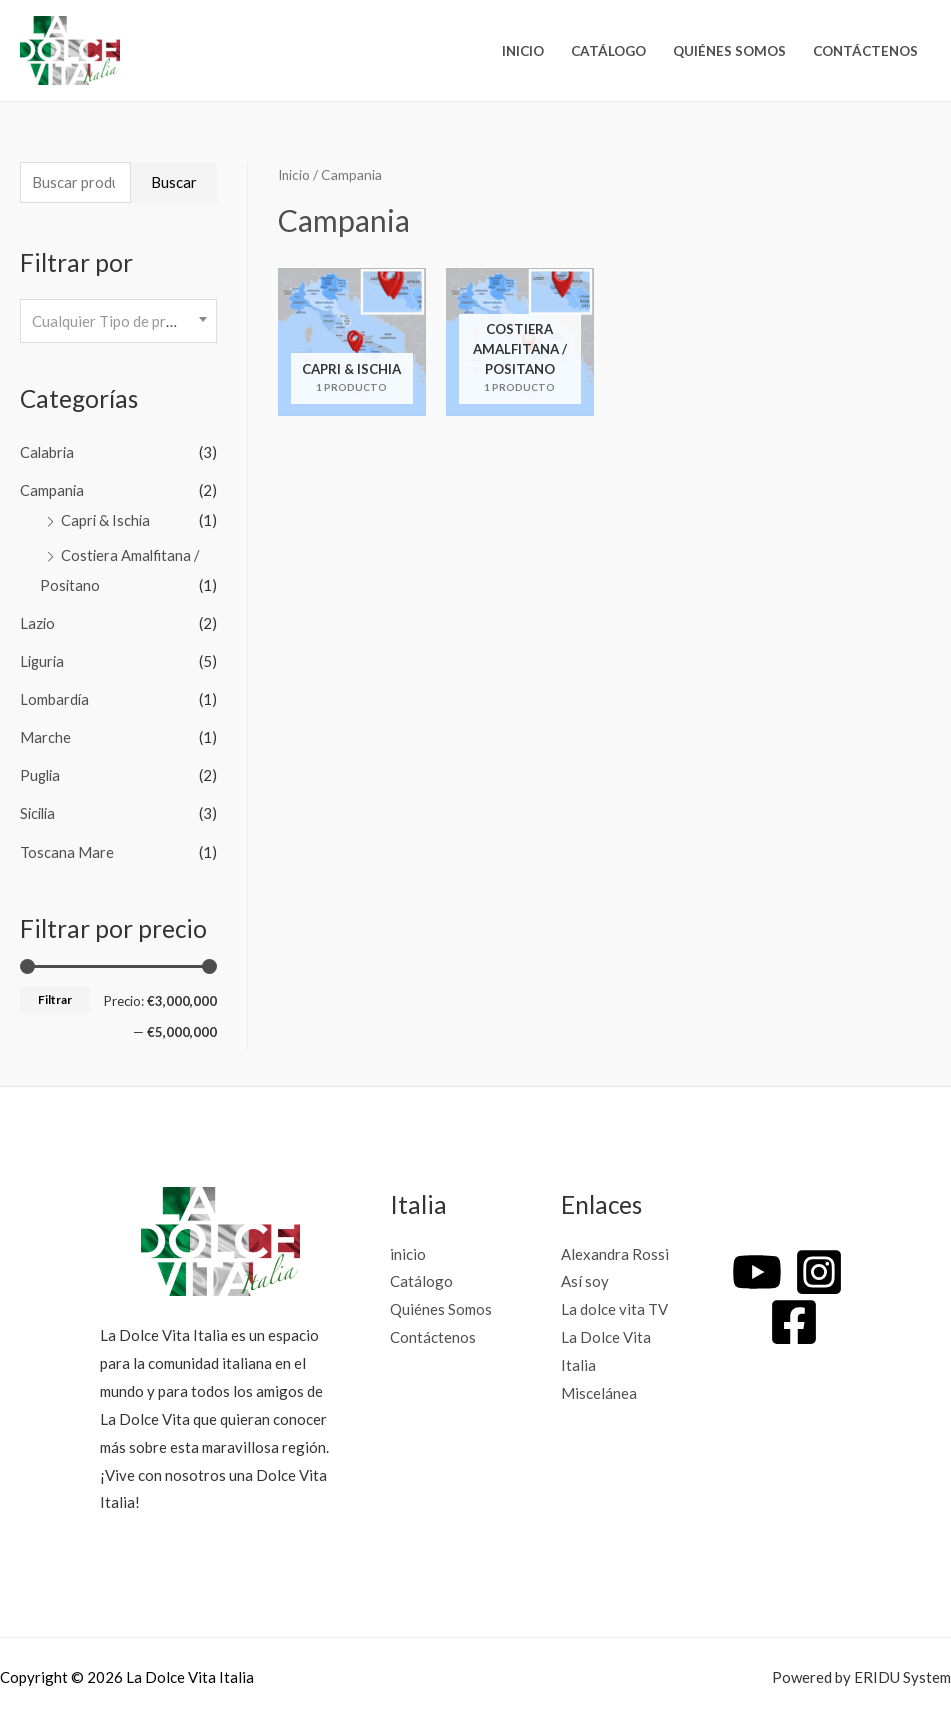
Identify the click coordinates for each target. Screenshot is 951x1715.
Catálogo (608, 51)
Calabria (48, 454)
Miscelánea (599, 1390)
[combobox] (118, 322)
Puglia (41, 774)
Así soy (585, 1279)
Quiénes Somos (729, 51)
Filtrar (55, 996)
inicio (523, 51)
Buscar (174, 183)
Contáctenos (865, 51)
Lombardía (55, 698)
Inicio (295, 174)
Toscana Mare (67, 849)
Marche (45, 736)
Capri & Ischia (106, 521)
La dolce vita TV (614, 1307)
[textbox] (118, 322)
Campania (52, 491)
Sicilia (39, 812)
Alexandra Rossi (615, 1251)
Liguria (43, 661)
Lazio (38, 623)
